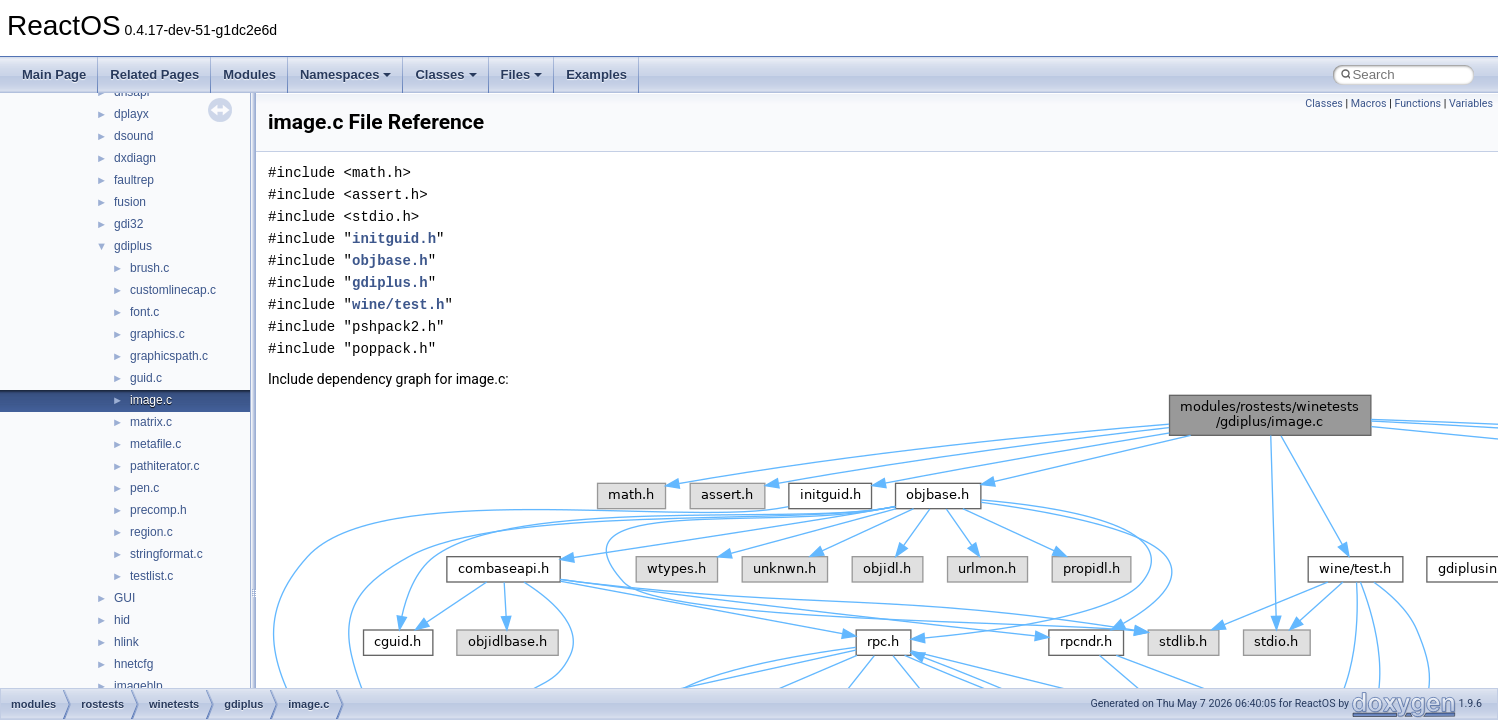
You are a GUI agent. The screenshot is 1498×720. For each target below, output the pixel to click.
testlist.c (151, 576)
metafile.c (155, 444)
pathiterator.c (164, 466)
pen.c (144, 488)
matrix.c (151, 422)
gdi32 (128, 224)
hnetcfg (133, 664)
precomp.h (158, 510)
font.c (144, 312)
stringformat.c (166, 554)
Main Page (54, 74)
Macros (1369, 103)
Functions (1417, 103)
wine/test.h (398, 304)
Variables (1471, 103)
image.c (151, 400)
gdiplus (133, 246)
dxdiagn (135, 158)
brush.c (149, 268)
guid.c (146, 378)
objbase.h (390, 260)
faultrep (134, 180)
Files (522, 74)
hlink (126, 642)
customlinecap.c (173, 290)
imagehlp (138, 686)
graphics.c (157, 334)
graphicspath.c (169, 356)
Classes (445, 74)
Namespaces (346, 74)
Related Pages (154, 74)
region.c (151, 532)
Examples (596, 74)
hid (122, 620)
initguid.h (394, 238)
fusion (130, 202)
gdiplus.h (390, 282)
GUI (124, 598)
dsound (133, 136)
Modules (249, 74)
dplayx (131, 114)
